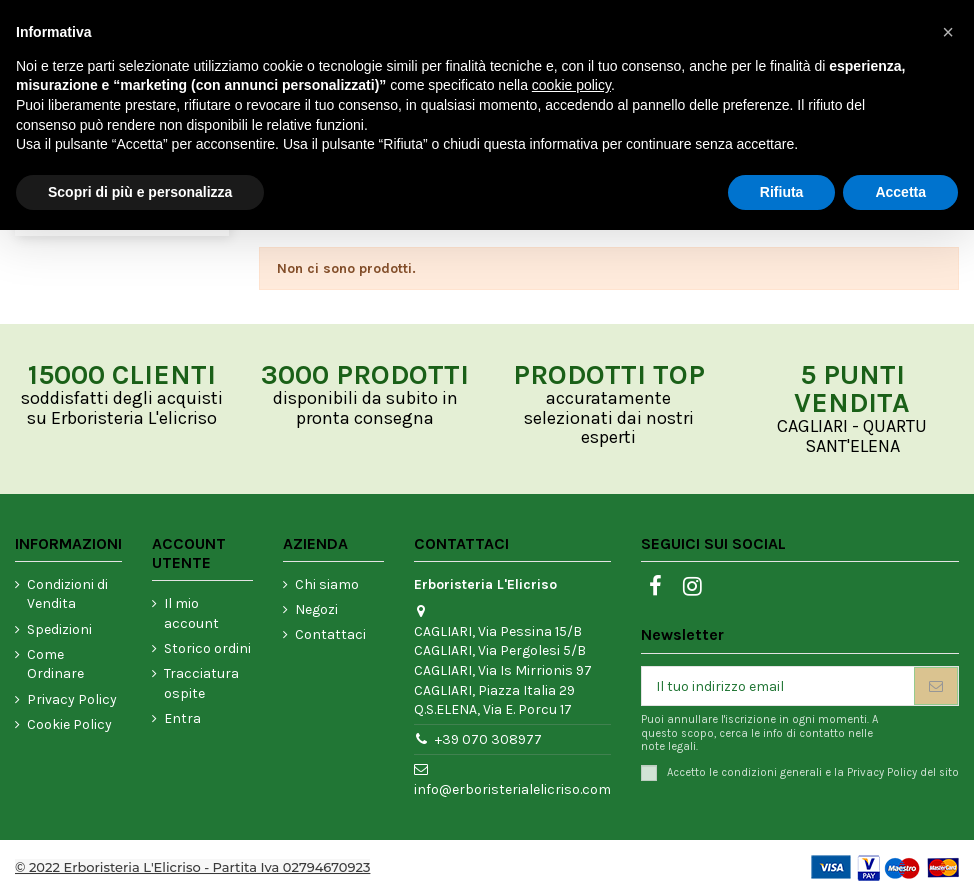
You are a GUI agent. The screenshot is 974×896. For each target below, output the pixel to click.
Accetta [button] (900, 192)
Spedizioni (59, 629)
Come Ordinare (55, 664)
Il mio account (191, 613)
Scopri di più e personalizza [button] (140, 192)
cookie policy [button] (571, 85)
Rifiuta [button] (782, 192)
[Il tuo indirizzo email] (778, 686)
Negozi (316, 609)
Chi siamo (327, 584)
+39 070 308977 (488, 739)
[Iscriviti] (936, 686)
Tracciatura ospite (201, 683)
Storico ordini (207, 648)
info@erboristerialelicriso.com (512, 789)
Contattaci (330, 634)
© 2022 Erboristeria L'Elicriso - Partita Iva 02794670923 (192, 867)
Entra (182, 718)
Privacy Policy (72, 699)
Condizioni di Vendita (67, 594)
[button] (948, 32)
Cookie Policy (69, 724)
